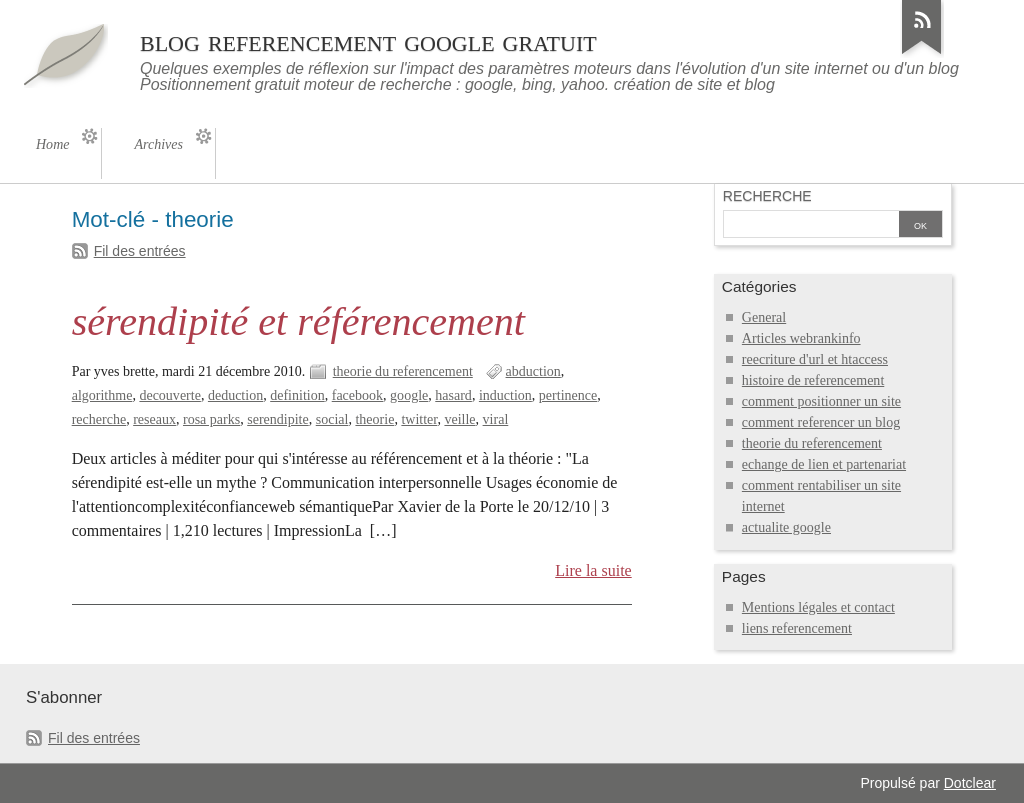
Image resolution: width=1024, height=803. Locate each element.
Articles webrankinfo (801, 338)
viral (496, 419)
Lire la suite (593, 570)
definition (297, 395)
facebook (357, 395)
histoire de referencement (813, 380)
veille (459, 419)
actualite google (786, 527)
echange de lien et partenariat (824, 464)
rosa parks (211, 419)
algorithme (102, 395)
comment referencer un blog (821, 422)
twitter (419, 419)
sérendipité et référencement (298, 321)
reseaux (154, 419)
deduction (235, 395)
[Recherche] (809, 226)
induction (505, 395)
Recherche (767, 196)
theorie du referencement (403, 371)
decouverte (169, 395)
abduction (533, 371)
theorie (374, 419)
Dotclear (970, 783)
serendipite (278, 419)
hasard (453, 395)
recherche (99, 419)
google (409, 395)
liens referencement (797, 628)
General (764, 317)
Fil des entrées (140, 251)
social (332, 419)
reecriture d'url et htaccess (815, 359)
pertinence (568, 395)
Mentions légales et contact (818, 607)
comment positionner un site (821, 401)
